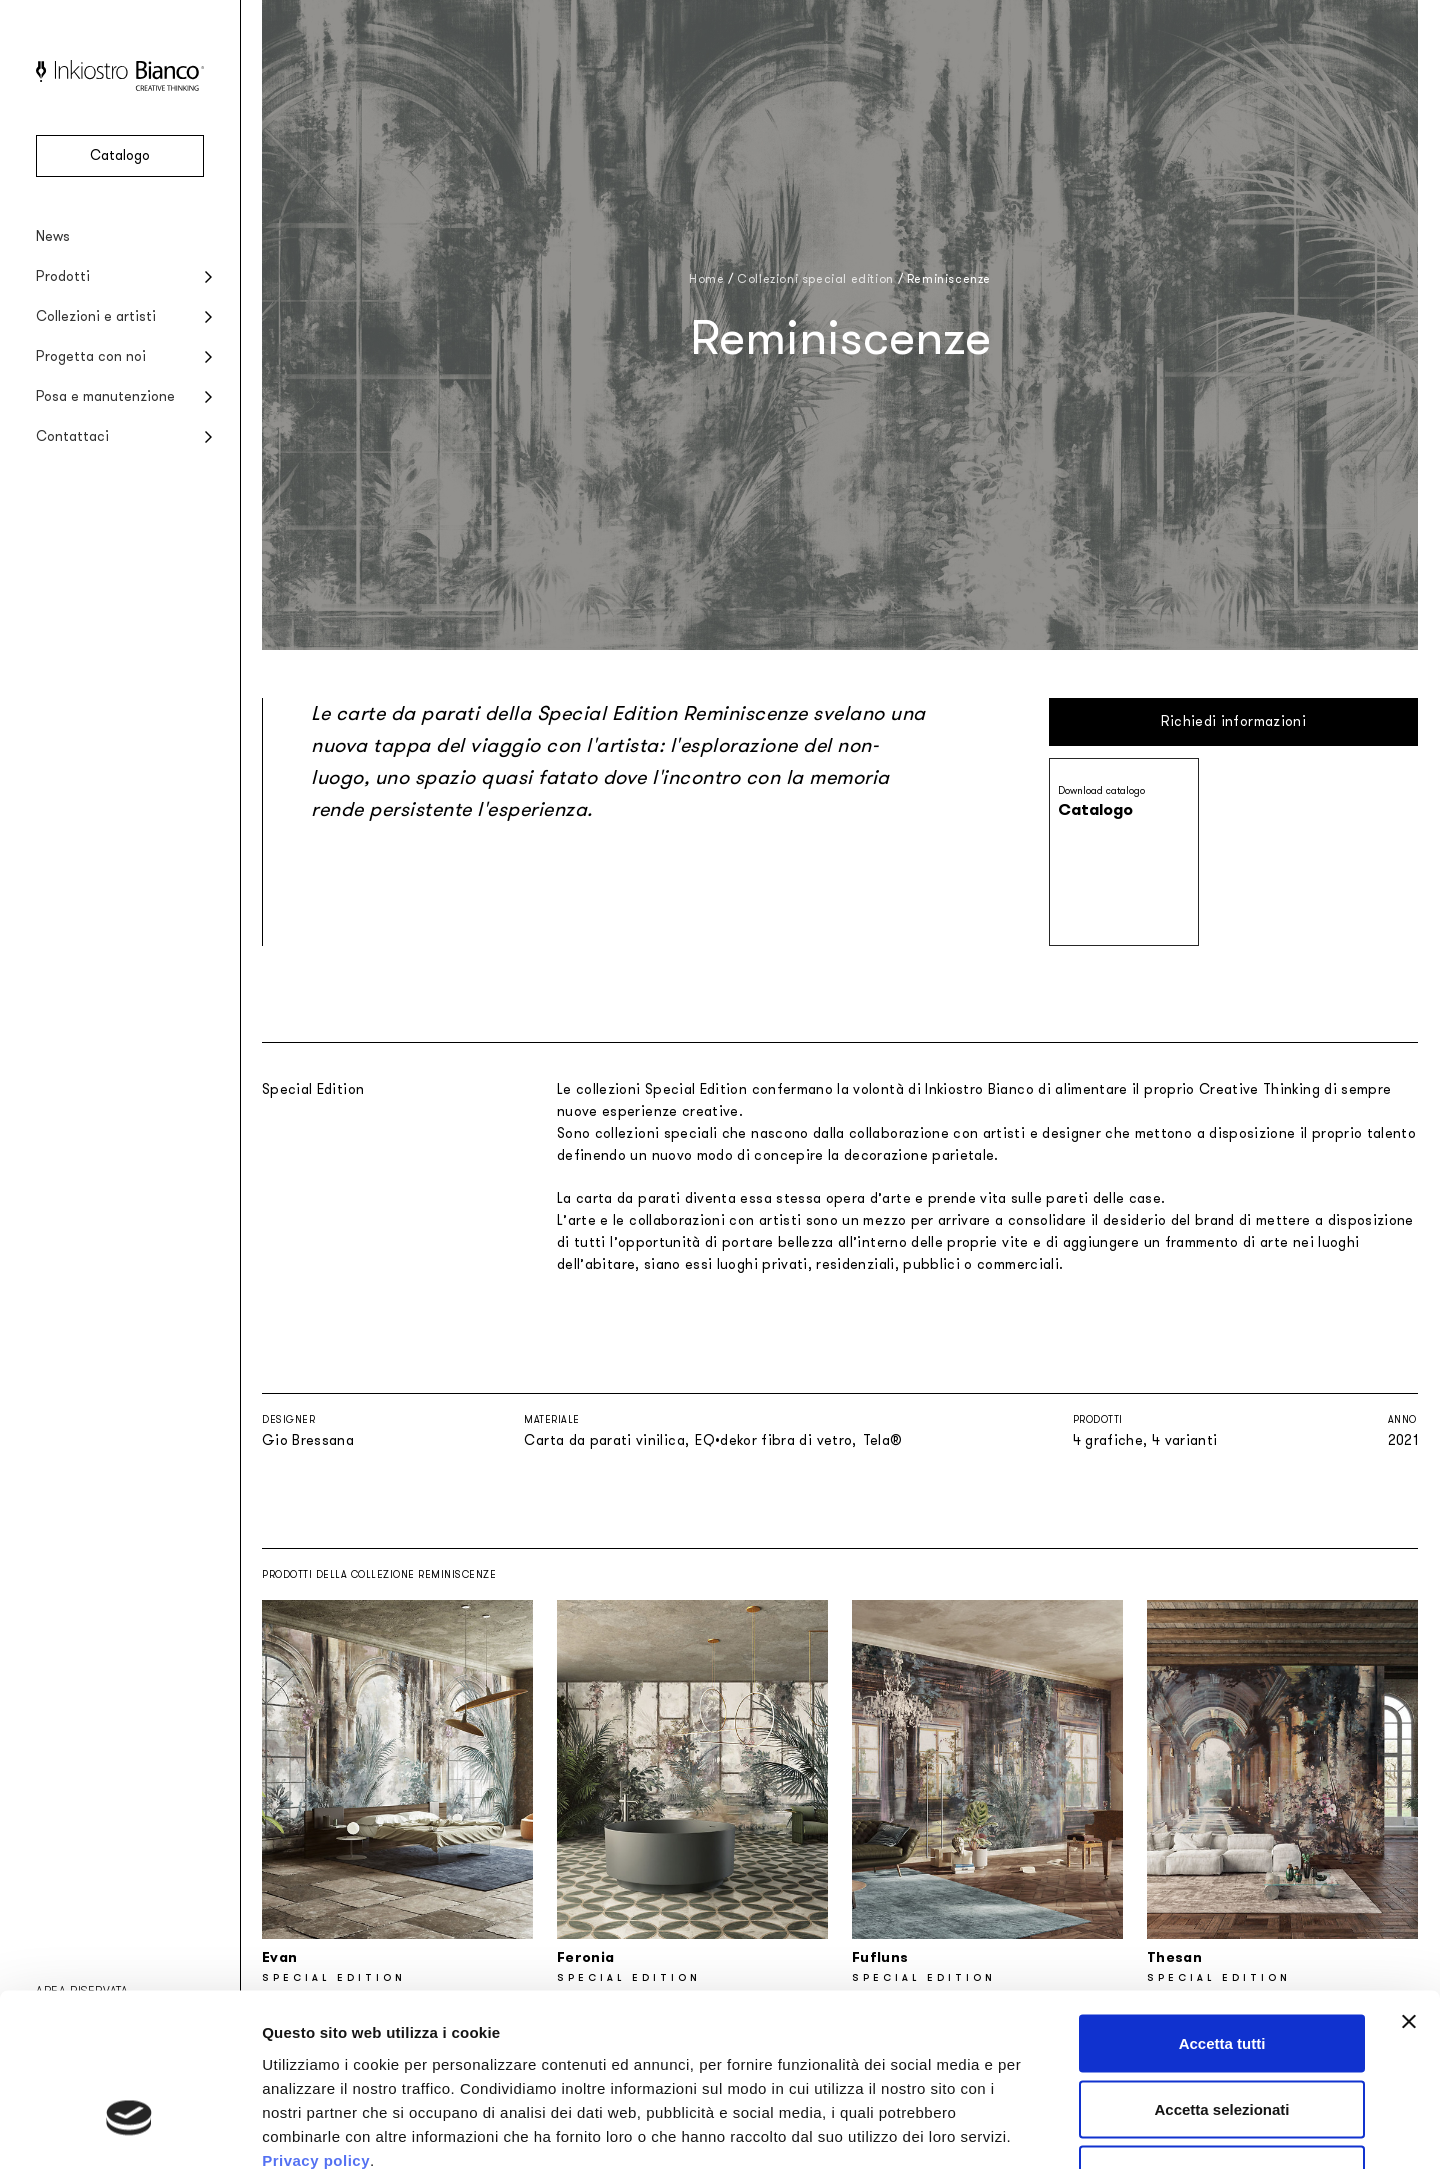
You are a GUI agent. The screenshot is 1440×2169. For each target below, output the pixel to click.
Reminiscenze (949, 279)
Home (706, 279)
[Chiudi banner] (1409, 1885)
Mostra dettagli (1052, 2129)
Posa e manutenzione (105, 396)
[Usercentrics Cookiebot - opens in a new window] (129, 2130)
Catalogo (120, 155)
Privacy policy (316, 2022)
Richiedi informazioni (1233, 721)
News (53, 236)
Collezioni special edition (815, 279)
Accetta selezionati (1221, 1972)
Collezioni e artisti (96, 316)
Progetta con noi (91, 356)
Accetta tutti (1222, 1906)
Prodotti (63, 276)
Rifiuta (1222, 2037)
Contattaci (72, 436)
